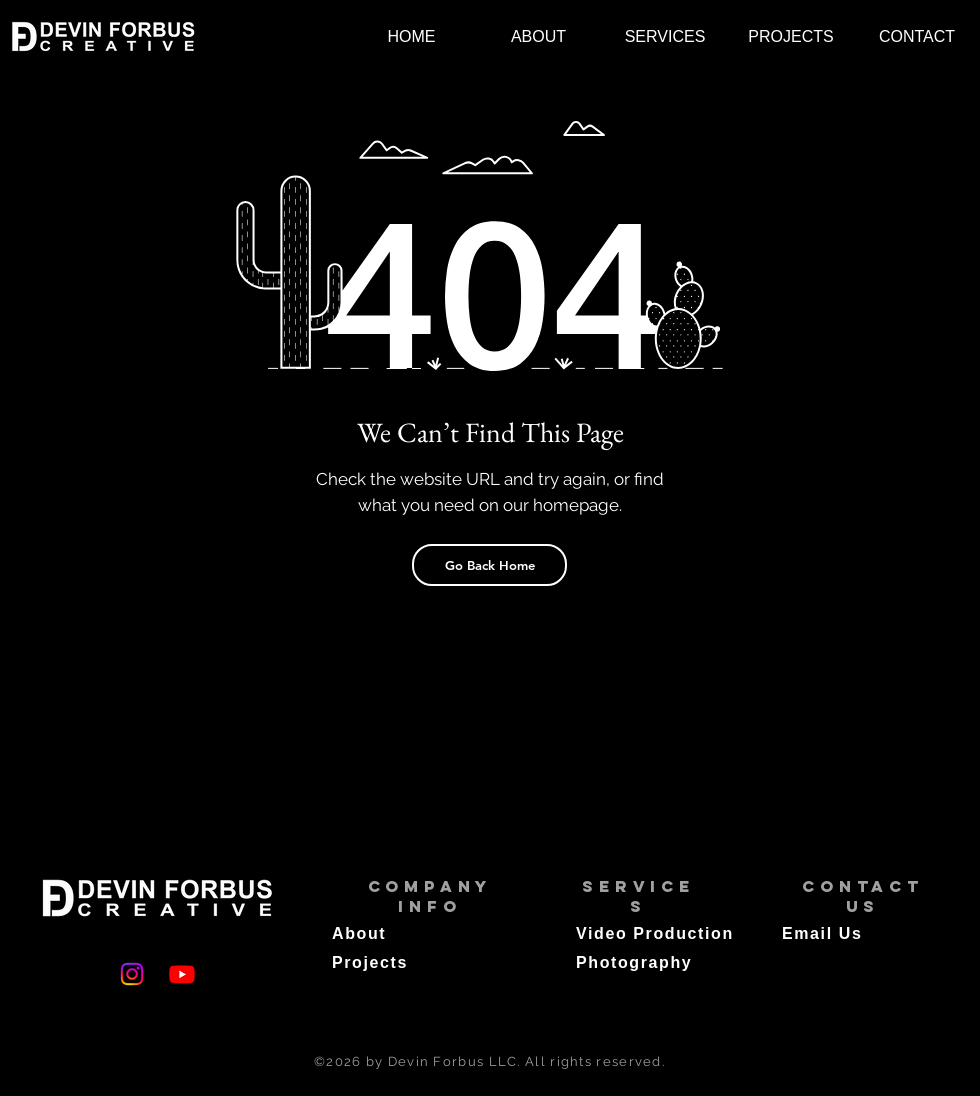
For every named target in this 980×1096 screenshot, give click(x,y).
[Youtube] (182, 974)
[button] (665, 36)
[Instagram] (132, 974)
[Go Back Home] (489, 565)
